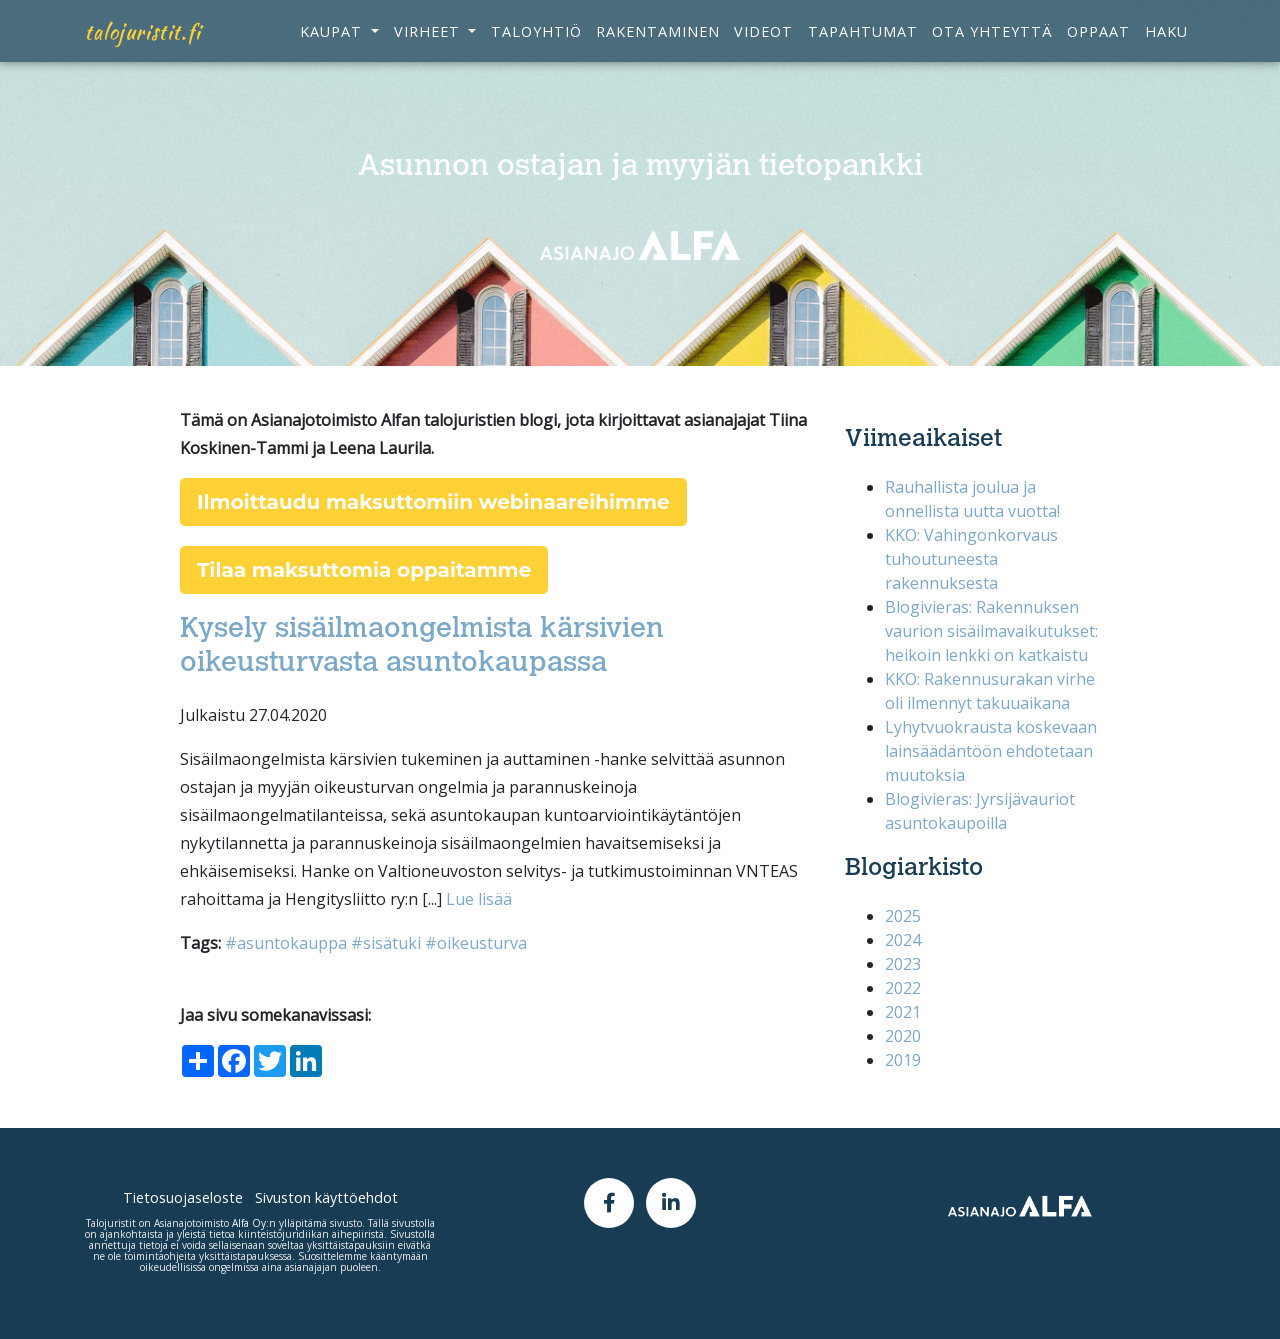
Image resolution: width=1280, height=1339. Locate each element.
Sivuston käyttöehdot (326, 1197)
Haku (1166, 46)
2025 (903, 916)
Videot (763, 46)
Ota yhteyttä (992, 46)
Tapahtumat (863, 46)
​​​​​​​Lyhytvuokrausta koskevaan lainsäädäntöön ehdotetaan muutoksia (991, 751)
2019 (903, 1060)
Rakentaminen (658, 46)
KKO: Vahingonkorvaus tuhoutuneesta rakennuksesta (971, 559)
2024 (903, 940)
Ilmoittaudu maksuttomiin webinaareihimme (433, 502)
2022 (903, 988)
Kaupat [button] (333, 46)
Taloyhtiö (536, 46)
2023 (903, 964)
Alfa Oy (249, 1223)
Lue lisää (479, 899)
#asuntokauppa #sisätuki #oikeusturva (376, 943)
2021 (903, 1012)
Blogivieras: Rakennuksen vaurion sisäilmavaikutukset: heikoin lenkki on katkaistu (991, 631)
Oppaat (1098, 46)
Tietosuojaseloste (183, 1197)
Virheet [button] (429, 46)
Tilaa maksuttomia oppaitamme (364, 570)
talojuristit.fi (143, 46)
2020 (903, 1036)
